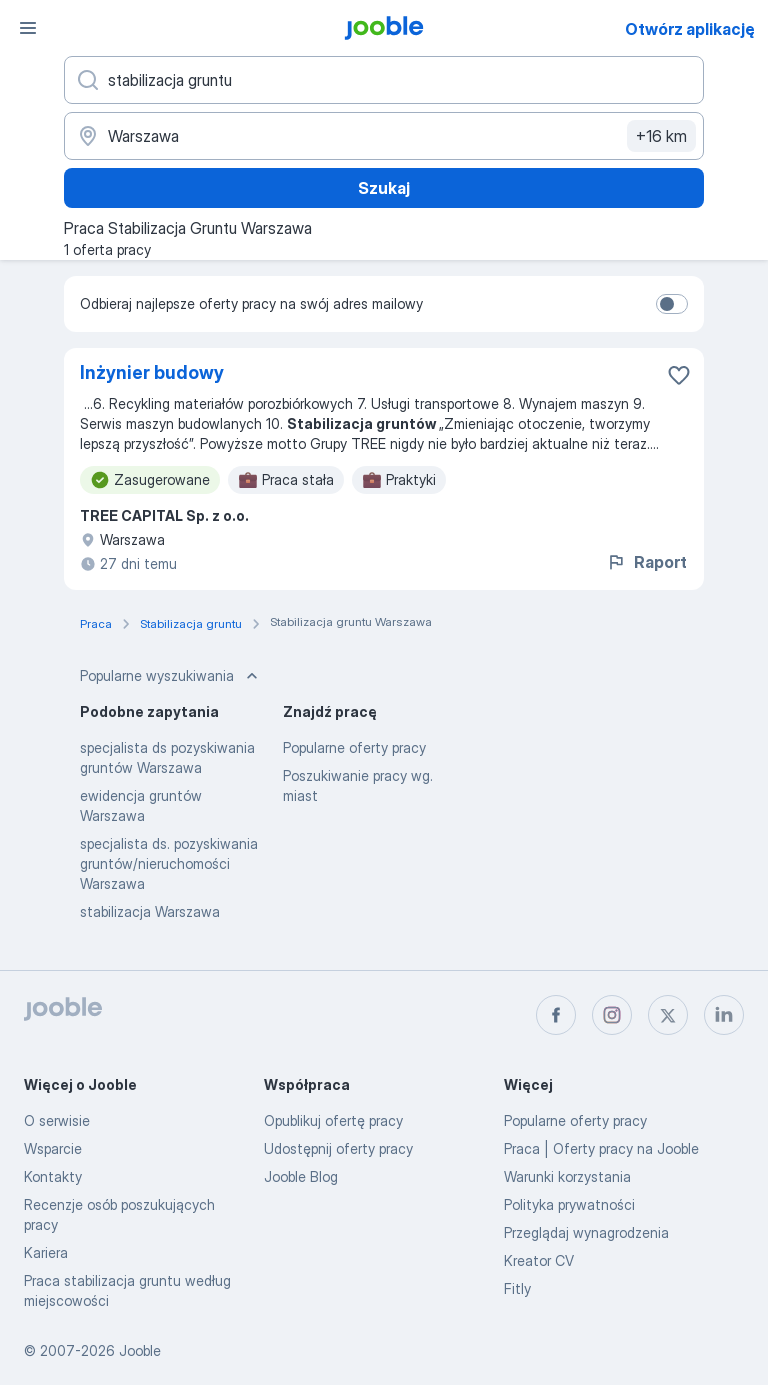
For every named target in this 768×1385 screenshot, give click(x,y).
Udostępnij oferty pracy (338, 1148)
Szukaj (384, 188)
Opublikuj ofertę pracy (333, 1120)
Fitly (517, 1288)
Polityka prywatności (569, 1204)
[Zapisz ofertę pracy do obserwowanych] (679, 375)
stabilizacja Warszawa (150, 911)
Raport (646, 562)
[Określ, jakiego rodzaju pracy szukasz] (384, 80)
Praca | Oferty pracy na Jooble (601, 1148)
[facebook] (556, 1015)
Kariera (46, 1252)
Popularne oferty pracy (354, 747)
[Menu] (28, 28)
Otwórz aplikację (690, 29)
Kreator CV (539, 1260)
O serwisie (57, 1120)
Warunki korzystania (567, 1176)
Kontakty (53, 1176)
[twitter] (668, 1015)
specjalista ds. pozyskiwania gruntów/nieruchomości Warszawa (169, 863)
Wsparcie (53, 1148)
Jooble (140, 1350)
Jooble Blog (301, 1176)
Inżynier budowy (152, 372)
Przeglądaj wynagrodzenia (586, 1232)
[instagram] (612, 1015)
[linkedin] (724, 1015)
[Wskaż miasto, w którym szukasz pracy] (384, 136)
